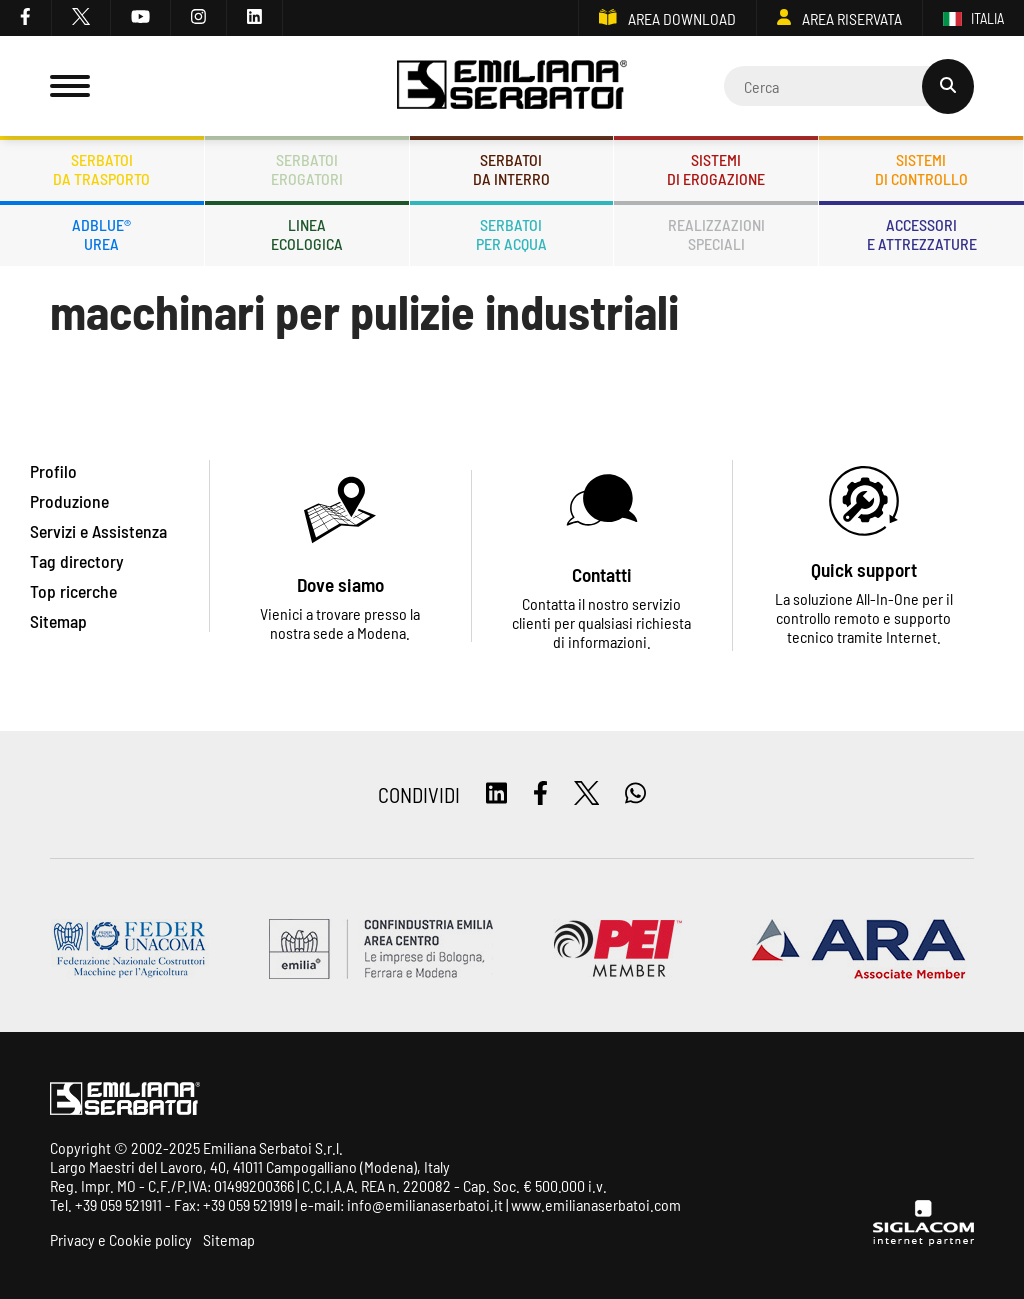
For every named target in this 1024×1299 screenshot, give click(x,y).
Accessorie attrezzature (922, 234)
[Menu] (70, 86)
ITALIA (973, 18)
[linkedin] (255, 18)
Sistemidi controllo (921, 169)
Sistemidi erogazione (716, 169)
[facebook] (26, 18)
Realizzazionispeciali (716, 234)
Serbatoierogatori (307, 169)
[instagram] (199, 18)
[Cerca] (849, 86)
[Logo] (512, 86)
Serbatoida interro (511, 169)
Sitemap (229, 1239)
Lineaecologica (307, 234)
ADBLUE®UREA (101, 234)
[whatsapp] (635, 794)
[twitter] (81, 18)
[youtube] (141, 18)
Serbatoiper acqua (511, 234)
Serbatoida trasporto (101, 169)
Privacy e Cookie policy (121, 1239)
